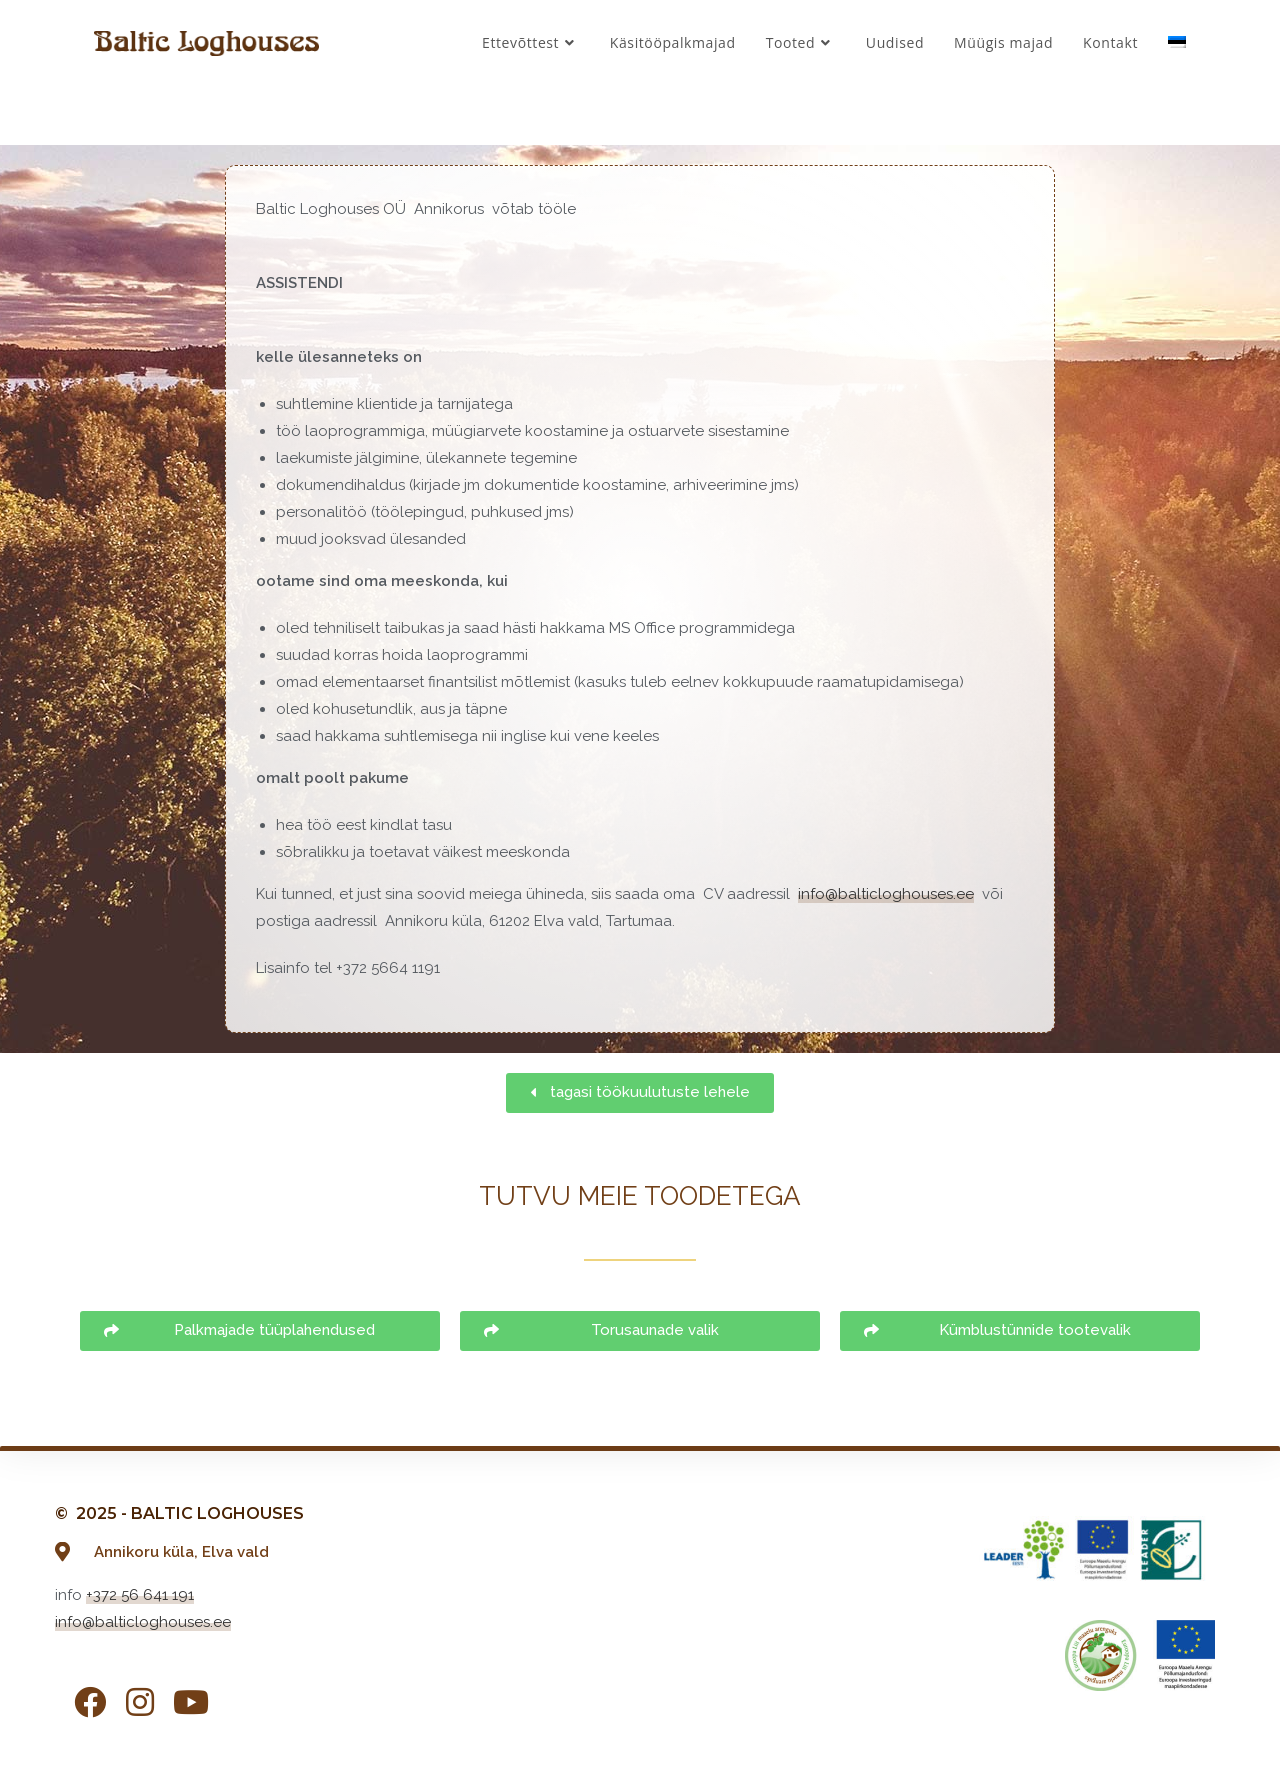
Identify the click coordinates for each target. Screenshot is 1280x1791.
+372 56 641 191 (140, 1595)
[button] (640, 1093)
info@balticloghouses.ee (886, 894)
